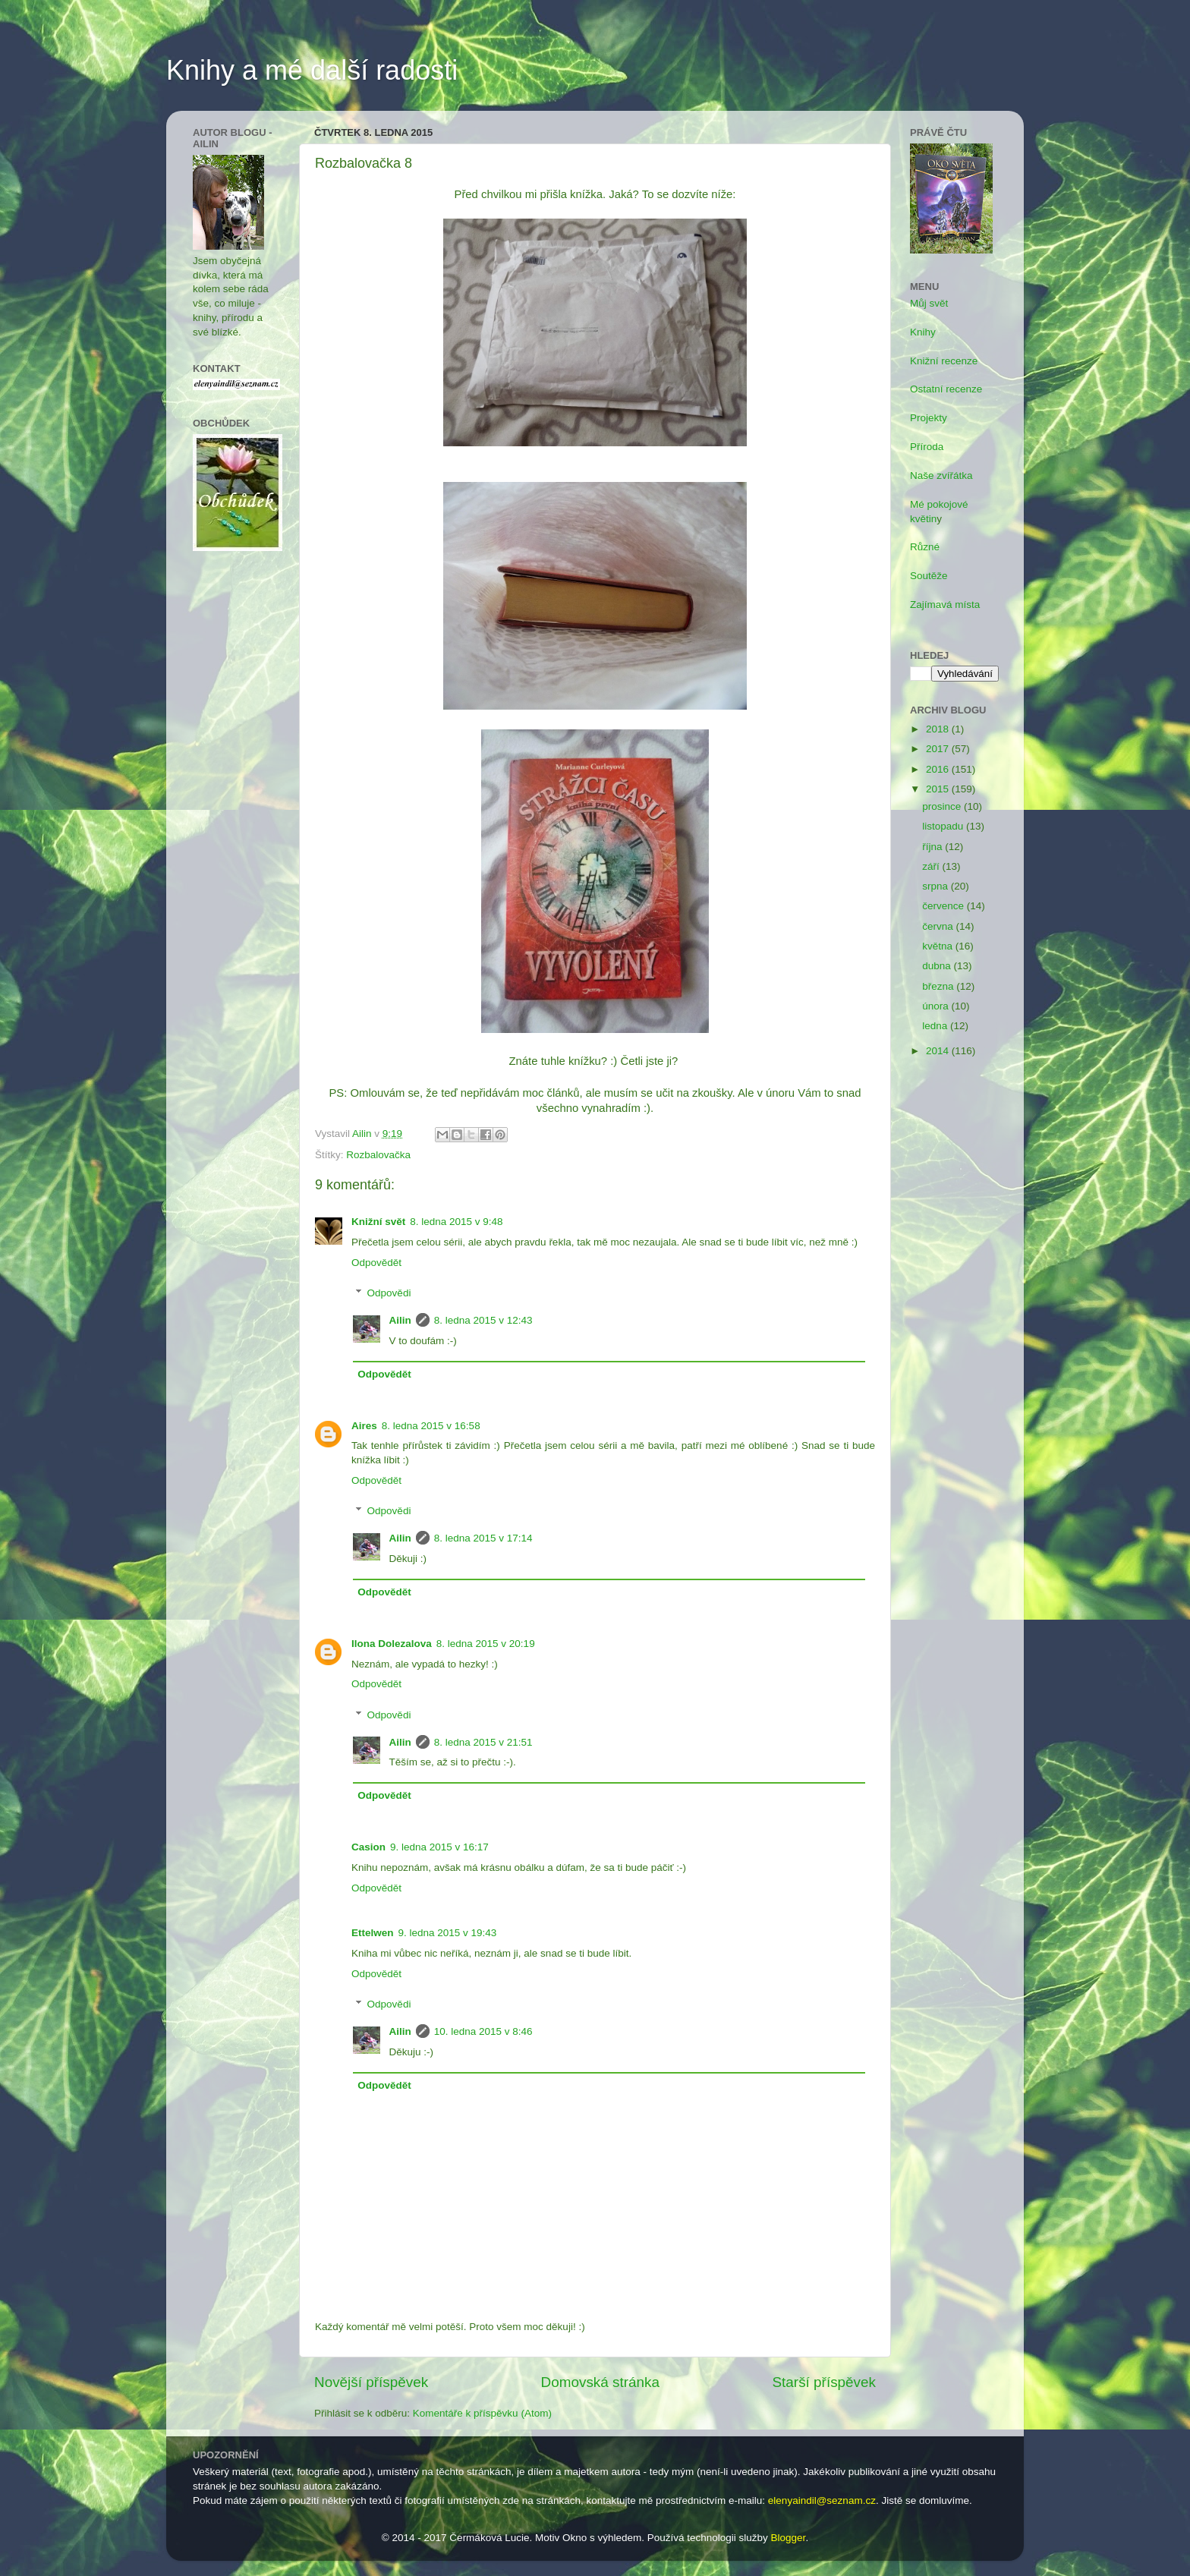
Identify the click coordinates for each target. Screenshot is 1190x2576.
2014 (939, 1051)
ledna (936, 1025)
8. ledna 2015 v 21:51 (483, 1742)
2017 (939, 748)
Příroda (926, 446)
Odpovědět (376, 1262)
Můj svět (929, 303)
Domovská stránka (600, 2382)
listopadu (944, 826)
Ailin (400, 1320)
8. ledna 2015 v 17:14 (483, 1538)
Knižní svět (378, 1221)
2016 (939, 769)
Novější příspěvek (371, 2382)
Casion (368, 1847)
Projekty (928, 418)
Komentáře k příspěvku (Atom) (482, 2413)
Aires (364, 1425)
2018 (939, 729)
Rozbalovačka (378, 1154)
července (944, 906)
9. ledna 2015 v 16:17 (439, 1847)
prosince (943, 806)
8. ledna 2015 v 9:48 (456, 1221)
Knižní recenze (944, 361)
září (932, 866)
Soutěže (929, 575)
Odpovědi (389, 1293)
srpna (936, 886)
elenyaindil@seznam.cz (822, 2500)
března (939, 986)
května (938, 946)
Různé (925, 547)
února (936, 1006)
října (933, 846)
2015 (939, 789)
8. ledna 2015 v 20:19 (485, 1643)
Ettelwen (372, 1932)
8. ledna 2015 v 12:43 (483, 1320)
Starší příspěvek (825, 2382)
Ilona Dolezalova (391, 1643)
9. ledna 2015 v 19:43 (447, 1932)
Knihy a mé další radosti (312, 70)
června (938, 926)
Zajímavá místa (945, 604)
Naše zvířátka (941, 475)
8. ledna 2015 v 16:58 (431, 1425)
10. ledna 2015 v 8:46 (483, 2031)
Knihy (923, 332)
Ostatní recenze (946, 389)
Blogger (788, 2537)
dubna (937, 966)
